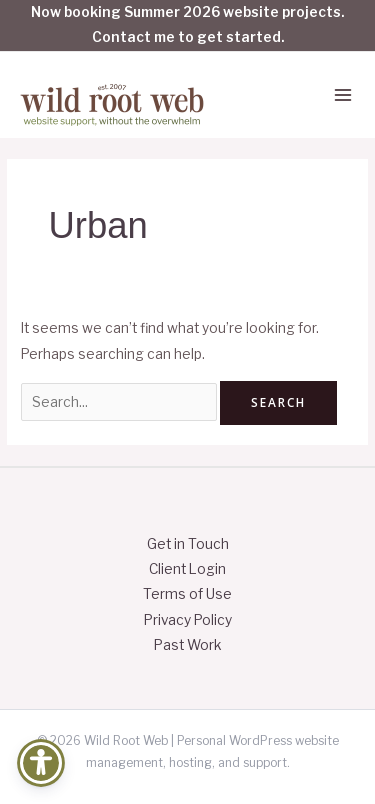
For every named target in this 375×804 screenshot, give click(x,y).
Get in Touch (188, 544)
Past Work (188, 645)
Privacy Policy (188, 620)
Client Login (187, 569)
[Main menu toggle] (343, 95)
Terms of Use (187, 594)
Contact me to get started (186, 37)
